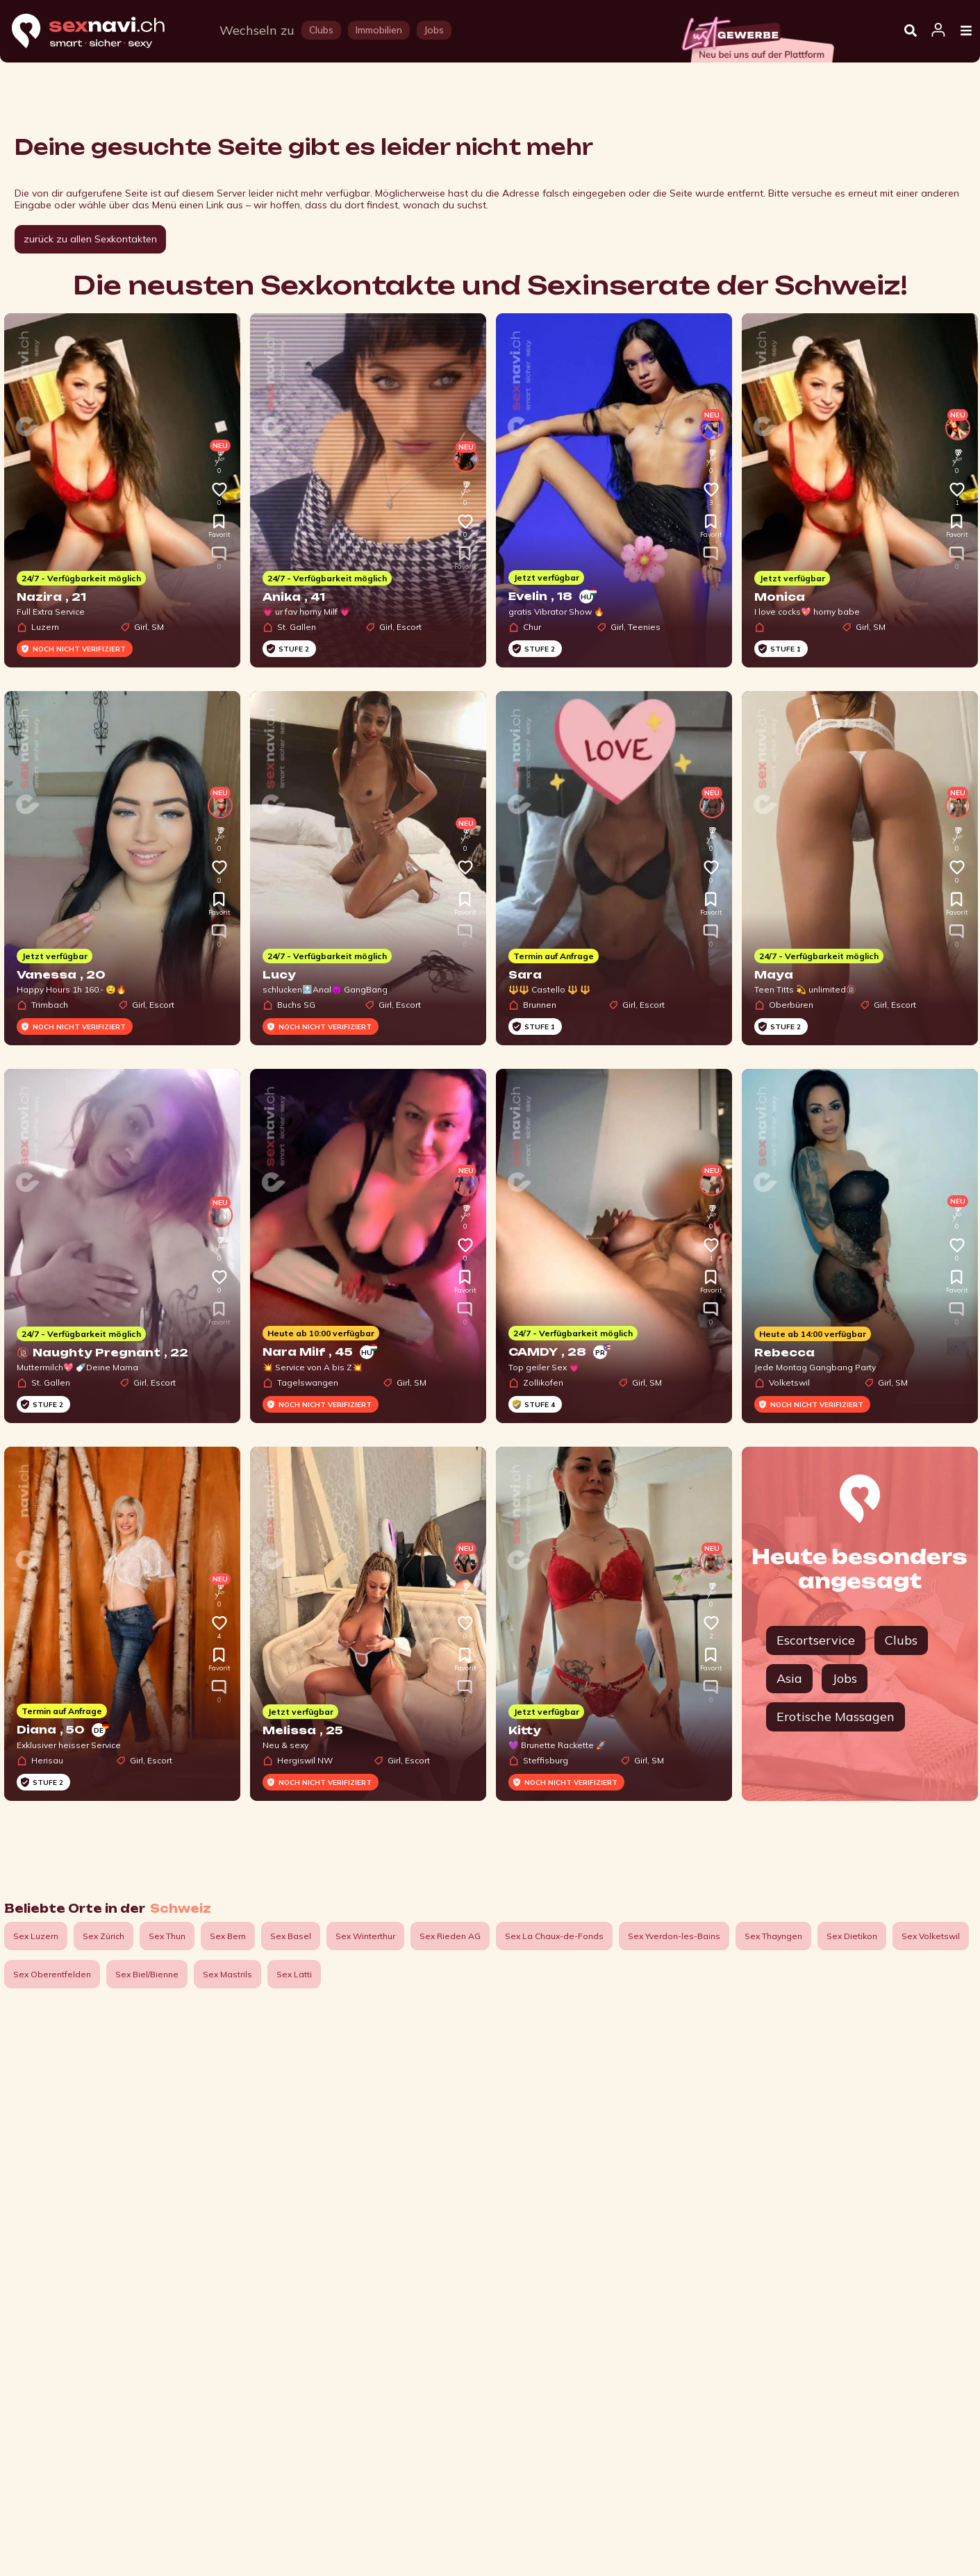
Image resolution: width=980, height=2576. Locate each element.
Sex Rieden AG (450, 1936)
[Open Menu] (966, 31)
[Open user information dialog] (938, 30)
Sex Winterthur (365, 1936)
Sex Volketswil (931, 1936)
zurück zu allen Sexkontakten (90, 239)
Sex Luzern (35, 1936)
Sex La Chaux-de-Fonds (554, 1936)
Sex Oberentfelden (52, 1974)
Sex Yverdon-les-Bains (674, 1936)
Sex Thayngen (773, 1936)
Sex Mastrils (227, 1974)
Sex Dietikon (852, 1936)
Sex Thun (167, 1936)
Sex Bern (228, 1936)
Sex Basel (290, 1936)
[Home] (101, 32)
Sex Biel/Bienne (146, 1974)
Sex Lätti (294, 1974)
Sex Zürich (103, 1936)
